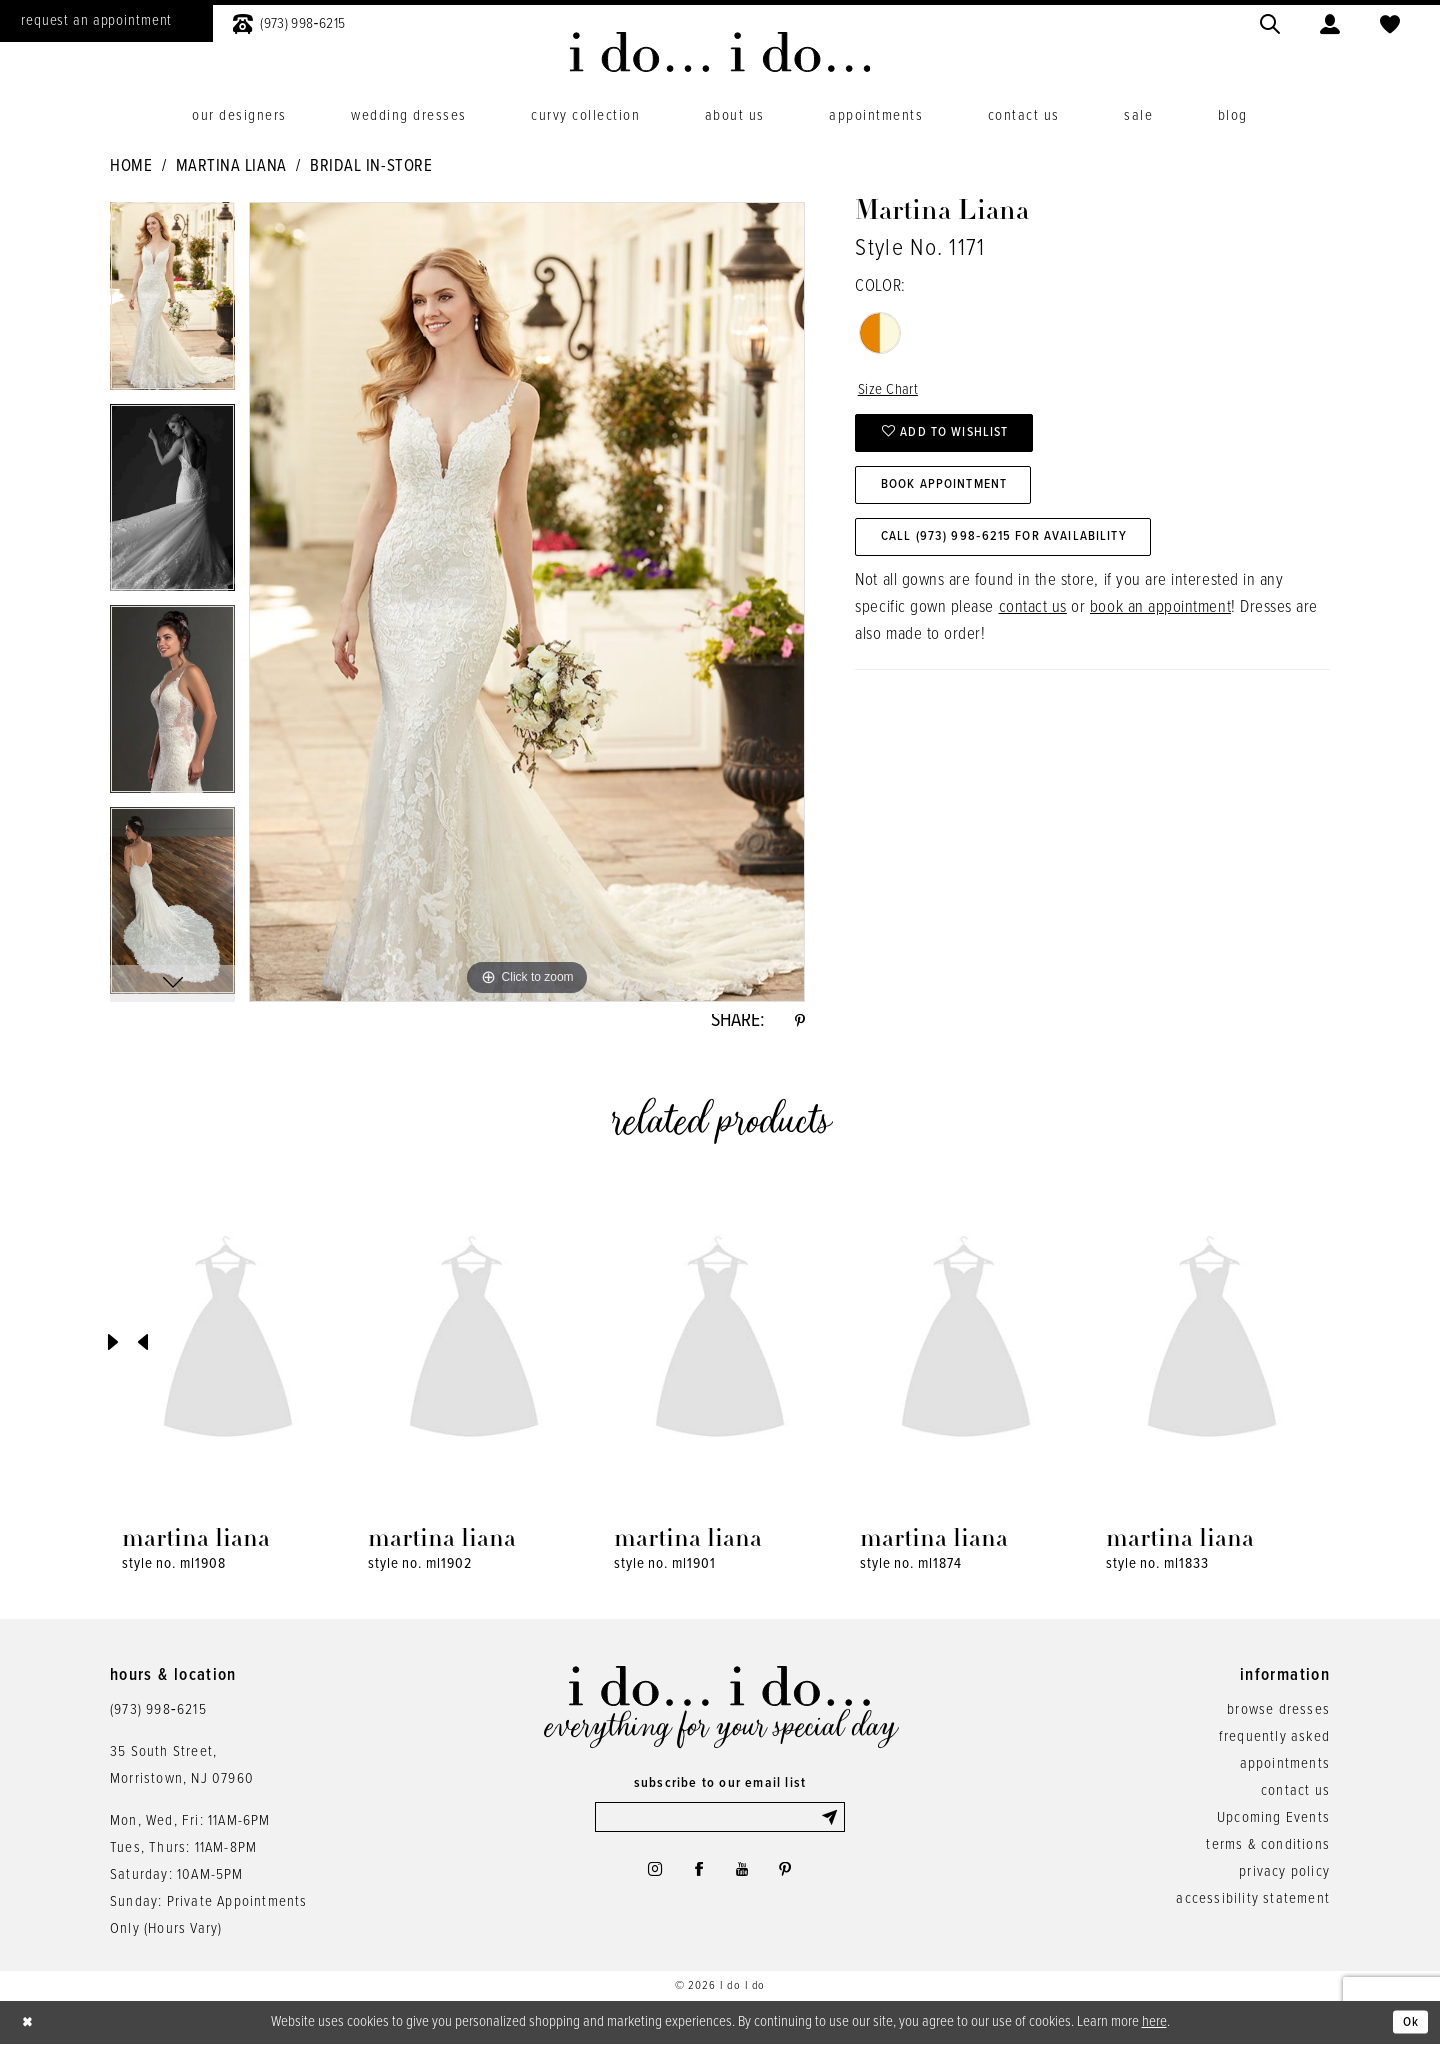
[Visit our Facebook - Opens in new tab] (696, 1881)
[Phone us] (289, 21)
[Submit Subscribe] (831, 1824)
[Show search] (1270, 21)
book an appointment (1160, 629)
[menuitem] (289, 21)
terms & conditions (1268, 1850)
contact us (1033, 629)
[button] (1330, 21)
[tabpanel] (172, 303)
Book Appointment (955, 498)
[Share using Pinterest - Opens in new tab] (798, 1024)
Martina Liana (231, 167)
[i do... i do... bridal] (720, 52)
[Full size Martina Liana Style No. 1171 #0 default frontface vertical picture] (527, 602)
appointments (1285, 1769)
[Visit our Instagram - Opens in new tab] (646, 1881)
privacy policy (1284, 1877)
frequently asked (1274, 1742)
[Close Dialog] (30, 2028)
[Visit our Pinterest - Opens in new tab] (793, 1881)
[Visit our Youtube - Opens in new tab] (744, 1881)
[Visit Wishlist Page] (1390, 21)
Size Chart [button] (891, 391)
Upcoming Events (1273, 1823)
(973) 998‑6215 (158, 1715)
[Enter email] (720, 1824)
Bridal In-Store (371, 167)
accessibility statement (1253, 1904)
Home (131, 167)
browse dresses (1278, 1715)
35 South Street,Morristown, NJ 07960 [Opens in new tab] (182, 1770)
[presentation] (228, 1347)
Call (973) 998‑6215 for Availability (1020, 556)
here (1154, 2027)
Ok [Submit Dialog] (1408, 2028)
